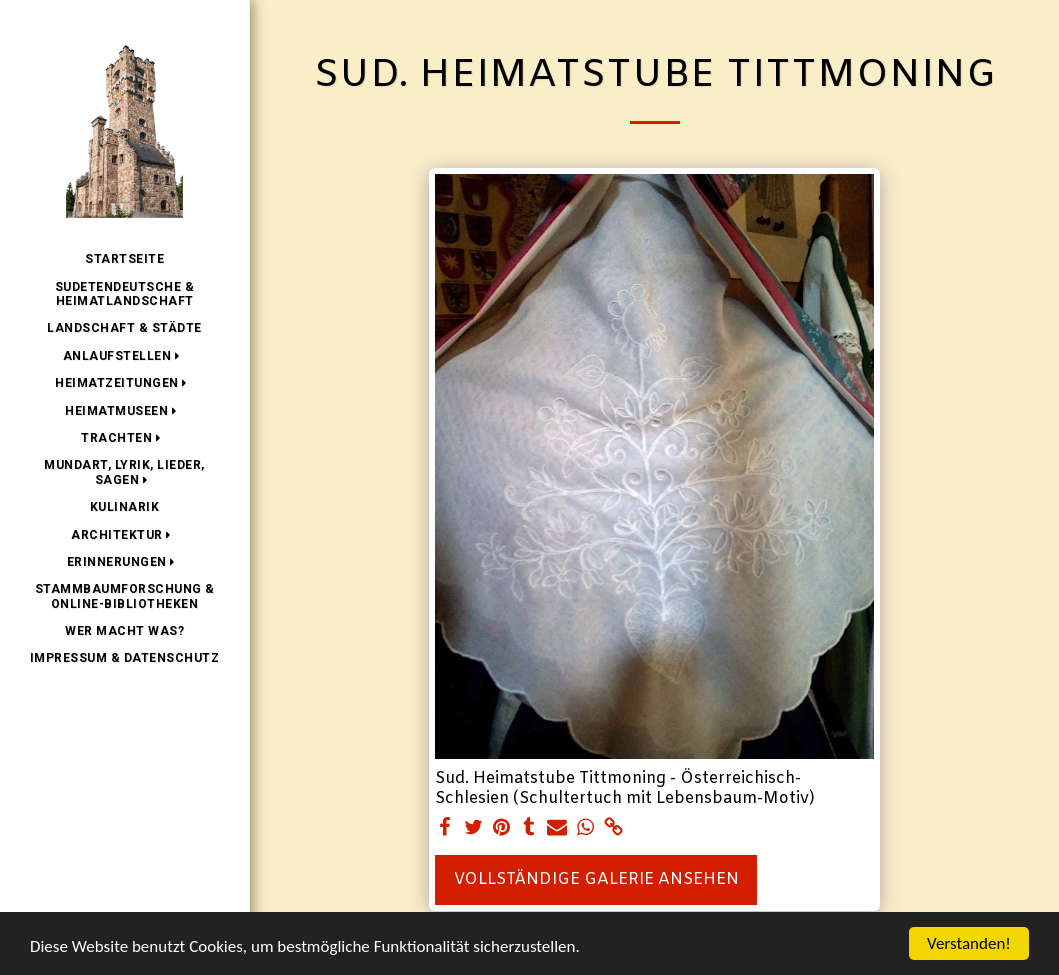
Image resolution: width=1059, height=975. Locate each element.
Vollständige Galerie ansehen (596, 879)
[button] (125, 356)
